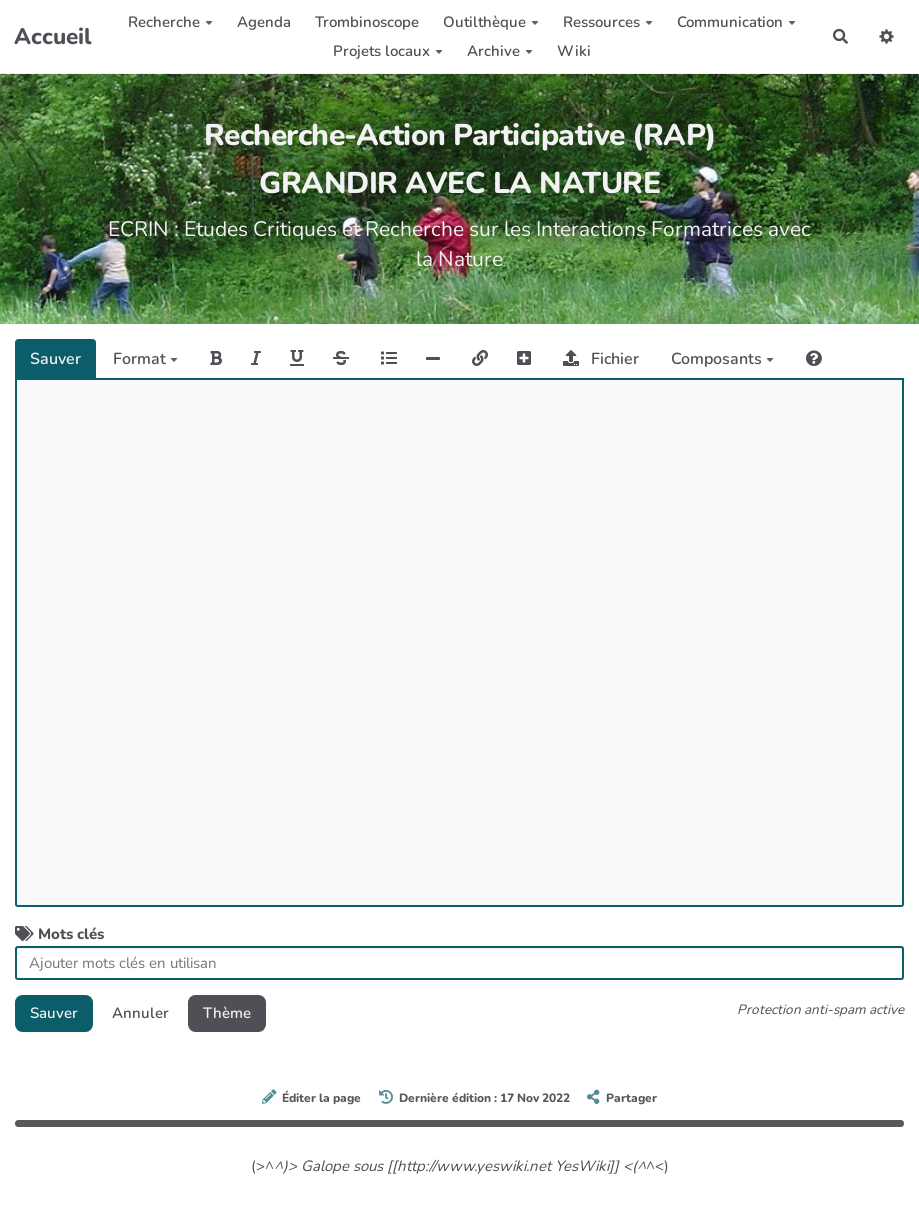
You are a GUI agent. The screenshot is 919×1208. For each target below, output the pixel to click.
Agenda (264, 22)
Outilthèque (491, 22)
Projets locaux (388, 51)
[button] (887, 36)
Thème (227, 1013)
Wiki (574, 51)
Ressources (608, 22)
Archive (500, 51)
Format (145, 359)
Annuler (140, 1013)
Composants (722, 359)
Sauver (55, 359)
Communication (736, 22)
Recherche (170, 22)
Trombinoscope (367, 22)
